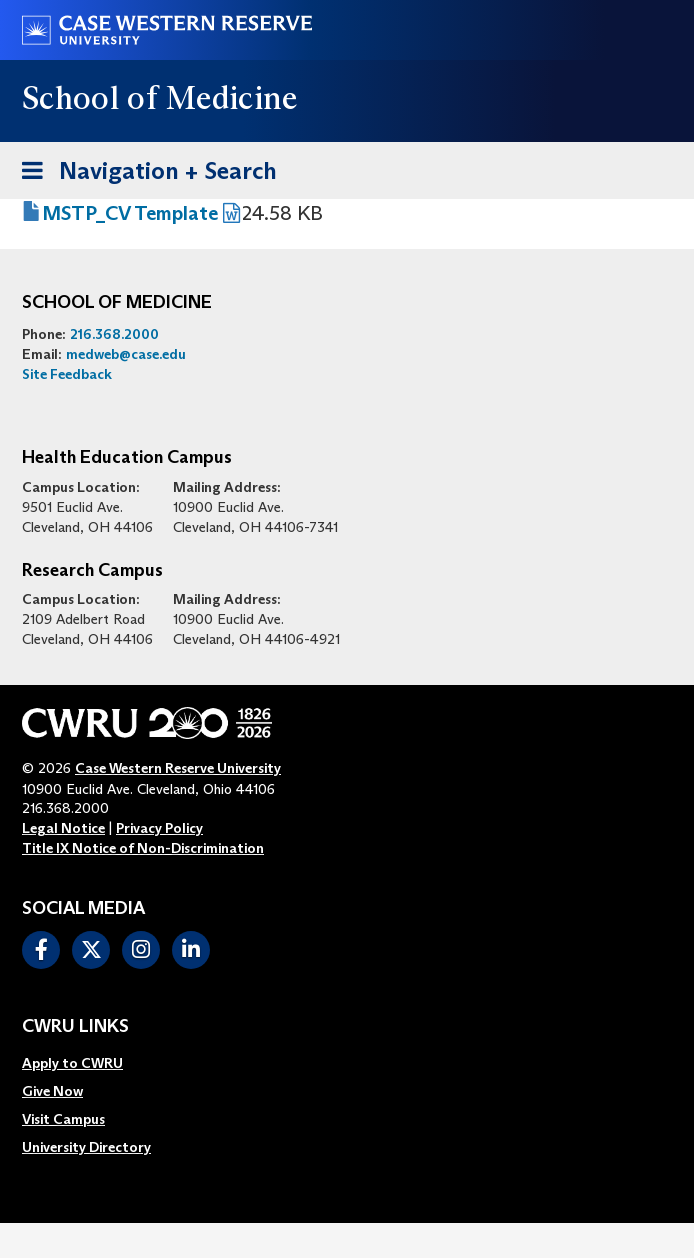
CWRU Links (75, 1027)
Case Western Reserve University (178, 768)
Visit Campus (63, 1119)
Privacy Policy (159, 828)
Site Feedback (67, 374)
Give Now (52, 1091)
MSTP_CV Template (130, 213)
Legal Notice (63, 828)
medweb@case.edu (126, 354)
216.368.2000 (114, 334)
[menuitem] (86, 1063)
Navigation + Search (143, 167)
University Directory (86, 1147)
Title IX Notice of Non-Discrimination (143, 848)
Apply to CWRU (72, 1063)
